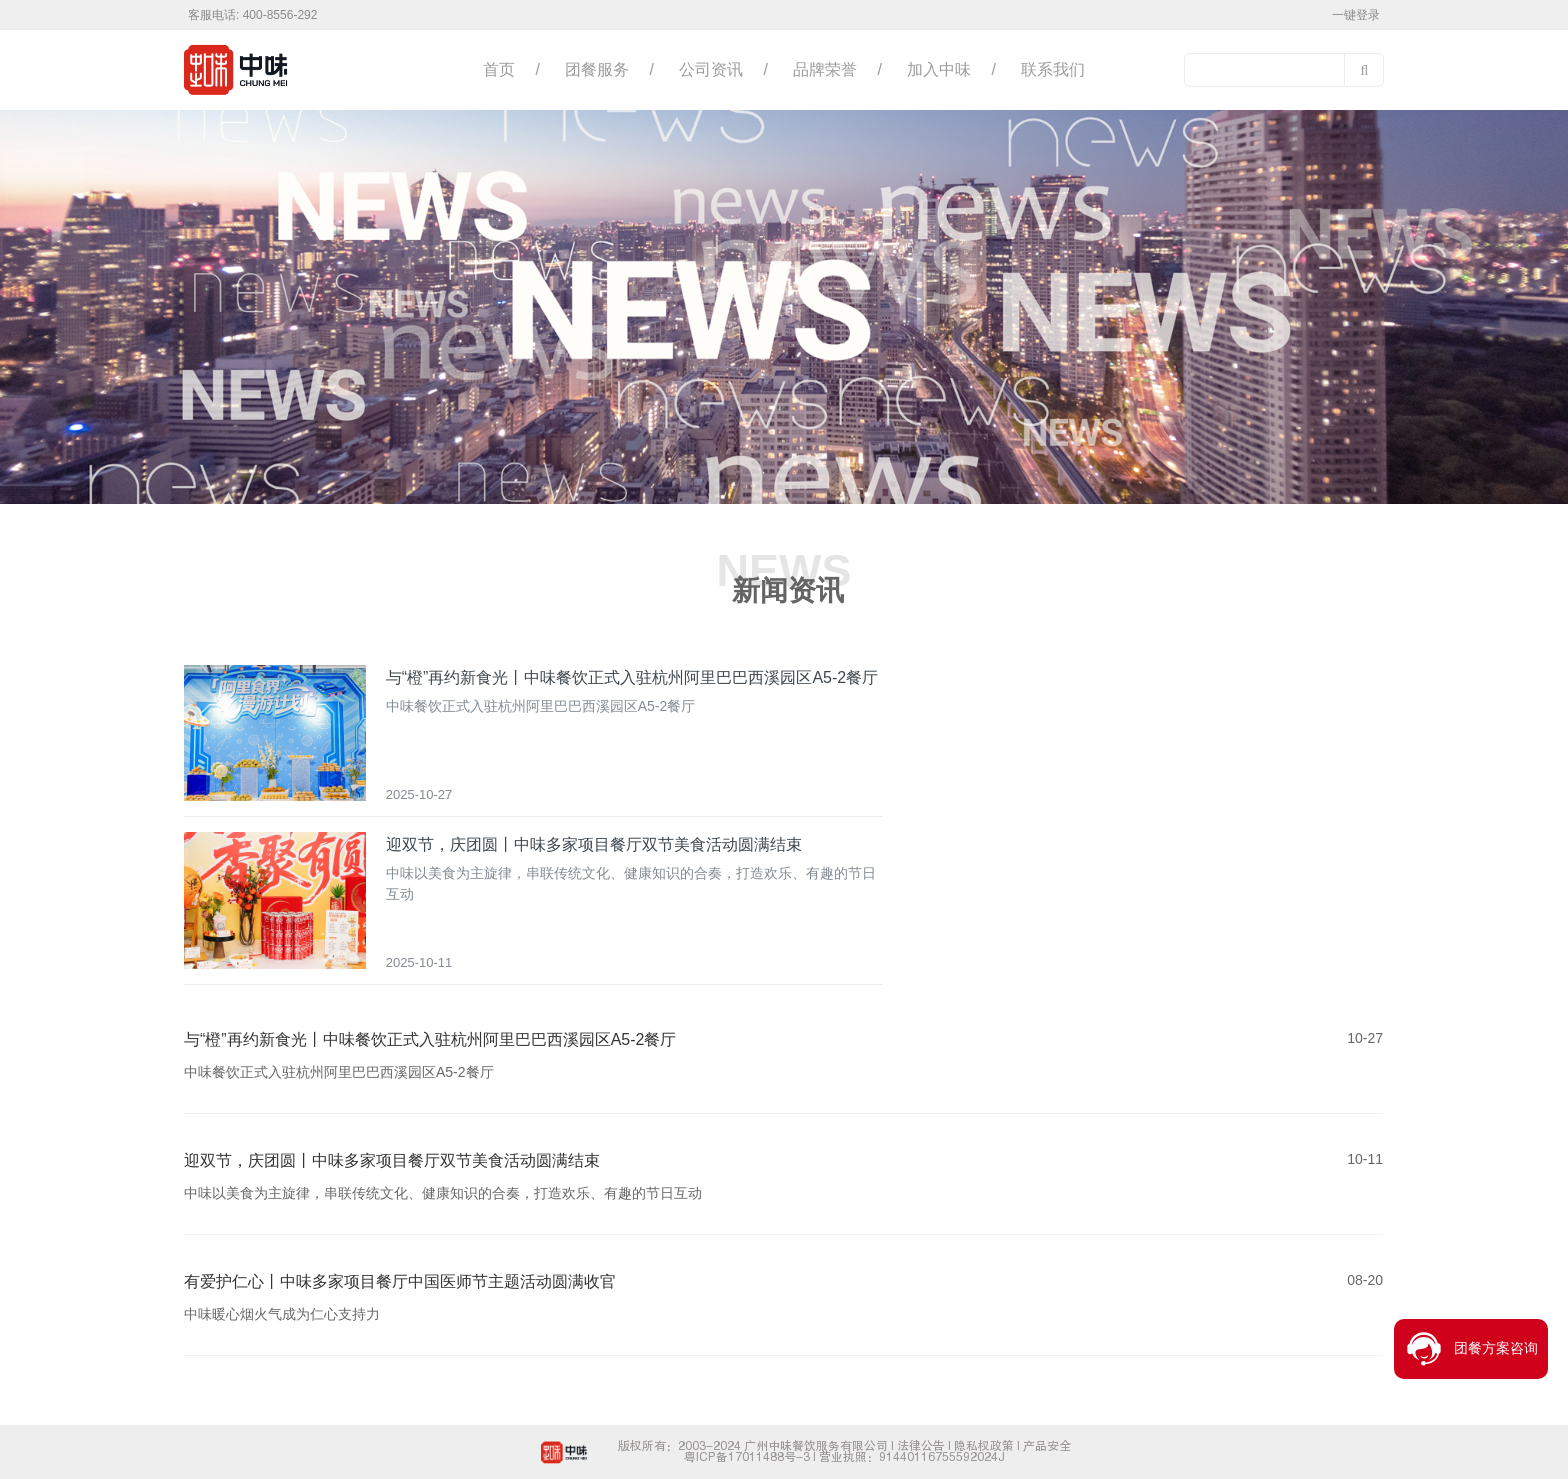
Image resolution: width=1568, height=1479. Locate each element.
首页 (499, 69)
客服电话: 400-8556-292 (252, 15)
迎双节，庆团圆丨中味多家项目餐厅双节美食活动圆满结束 (594, 844)
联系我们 (1053, 69)
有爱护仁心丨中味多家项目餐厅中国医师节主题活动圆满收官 (400, 1281)
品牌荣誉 (825, 69)
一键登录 (1356, 15)
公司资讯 (711, 69)
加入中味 (939, 69)
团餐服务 (597, 69)
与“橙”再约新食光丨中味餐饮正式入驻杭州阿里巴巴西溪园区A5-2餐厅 (632, 677)
